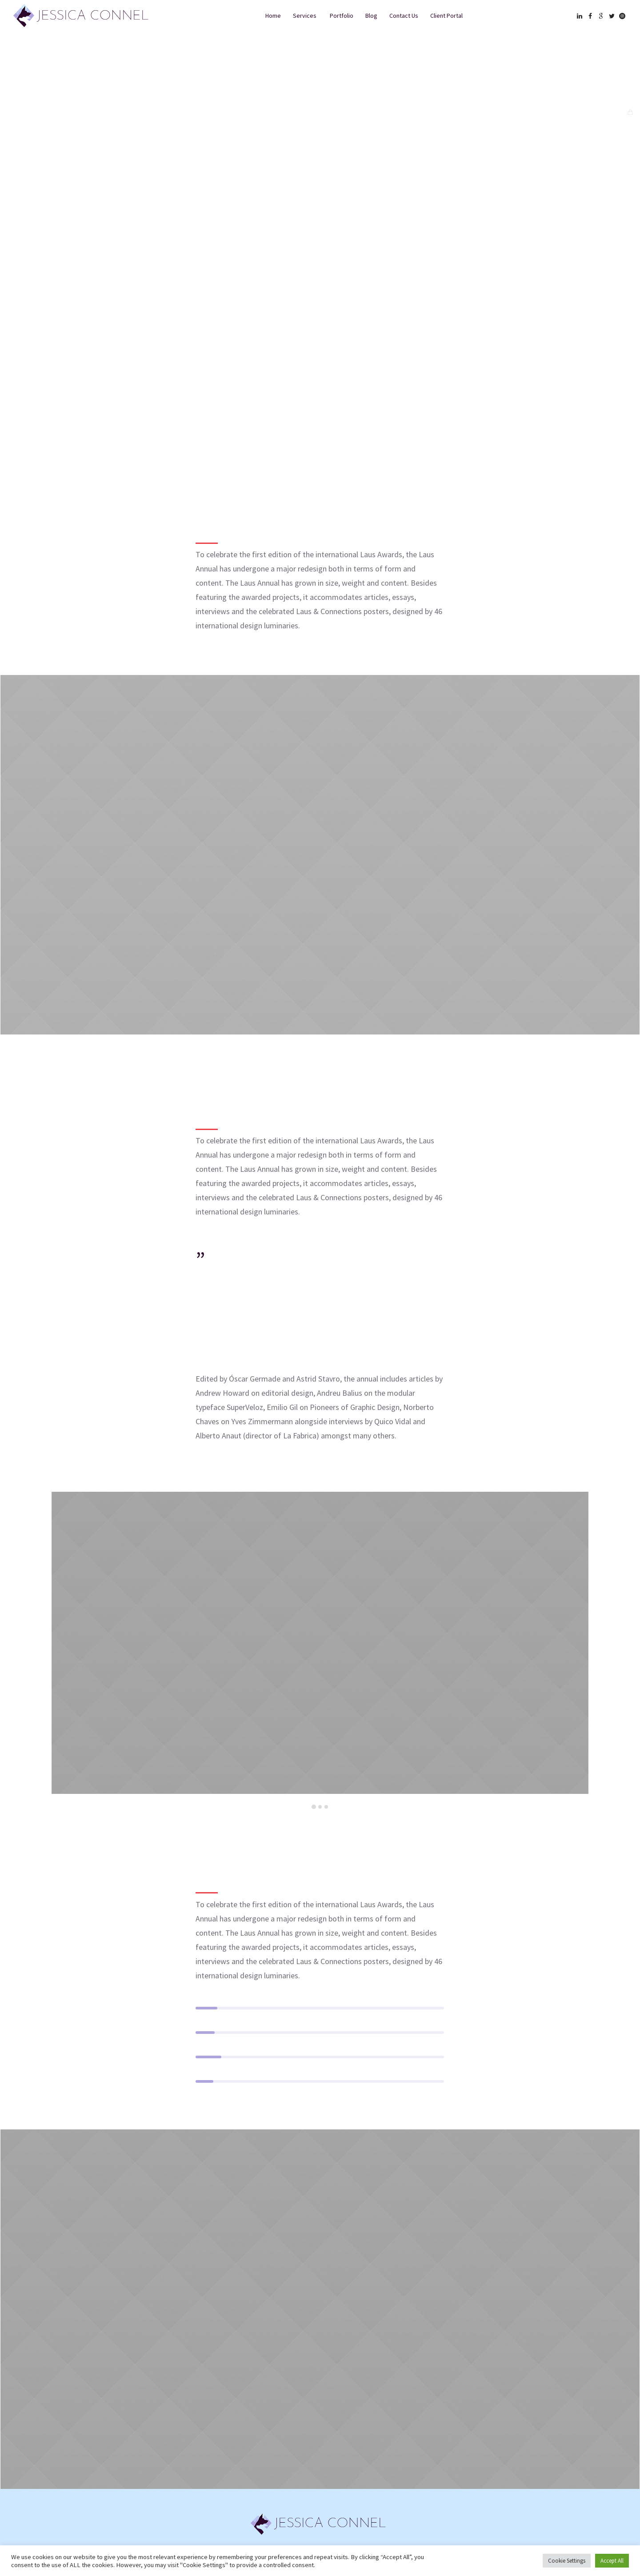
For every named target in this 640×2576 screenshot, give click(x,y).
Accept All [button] (612, 2560)
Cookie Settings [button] (566, 2560)
